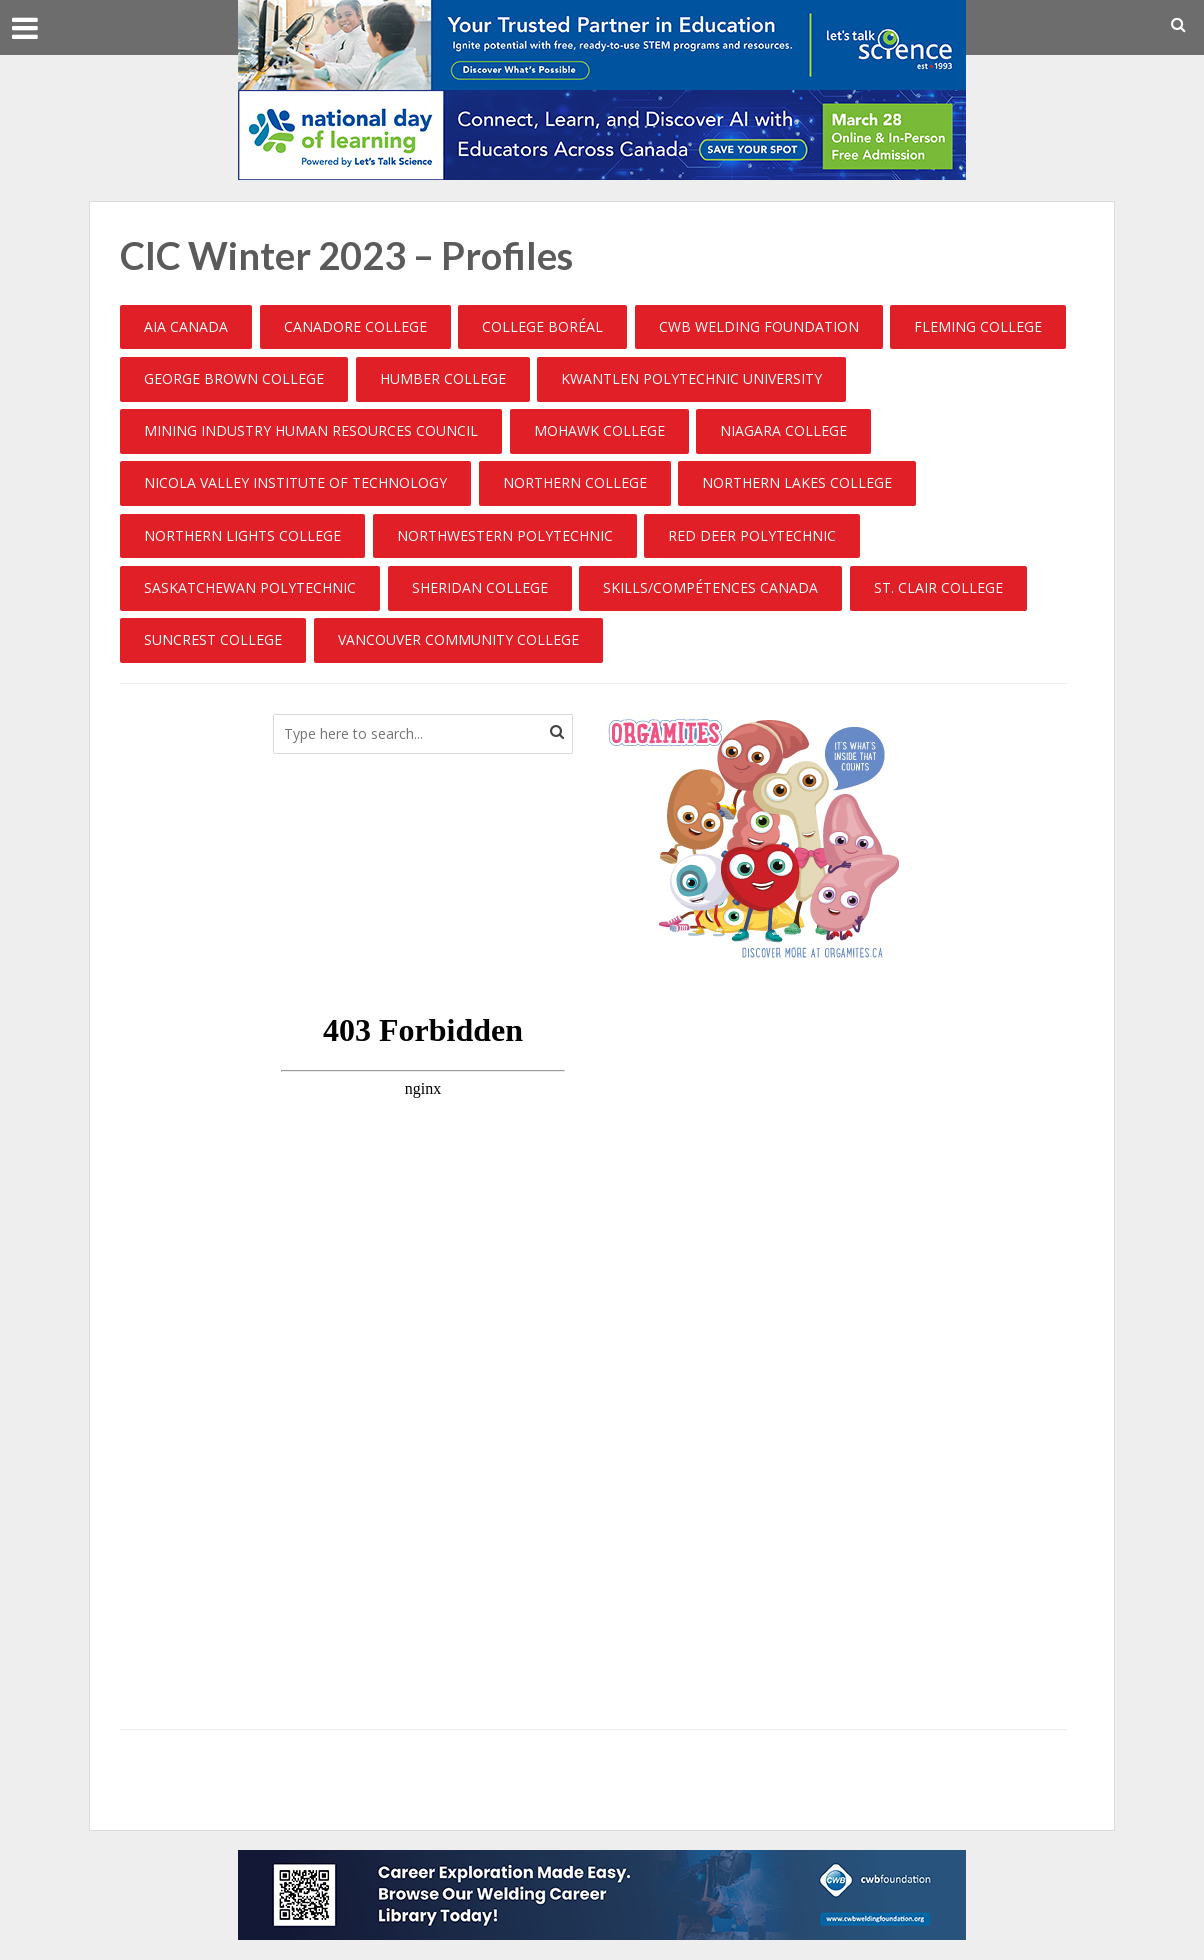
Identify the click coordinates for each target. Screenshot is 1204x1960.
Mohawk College (599, 430)
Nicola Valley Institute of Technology (295, 482)
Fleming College (978, 326)
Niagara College (783, 430)
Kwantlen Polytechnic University (691, 378)
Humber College (443, 378)
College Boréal (542, 326)
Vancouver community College (458, 639)
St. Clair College (938, 587)
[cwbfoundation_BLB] (602, 1893)
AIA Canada (186, 326)
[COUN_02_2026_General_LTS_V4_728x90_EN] (602, 43)
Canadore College (355, 326)
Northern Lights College (242, 535)
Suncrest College (213, 639)
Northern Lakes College (797, 482)
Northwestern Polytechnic (505, 535)
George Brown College (234, 378)
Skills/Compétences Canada (710, 587)
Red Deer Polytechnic (752, 535)
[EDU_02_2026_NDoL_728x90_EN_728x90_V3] (602, 133)
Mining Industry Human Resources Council (311, 430)
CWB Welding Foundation (759, 326)
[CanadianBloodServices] (753, 837)
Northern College (575, 482)
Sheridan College (480, 587)
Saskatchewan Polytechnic (250, 587)
